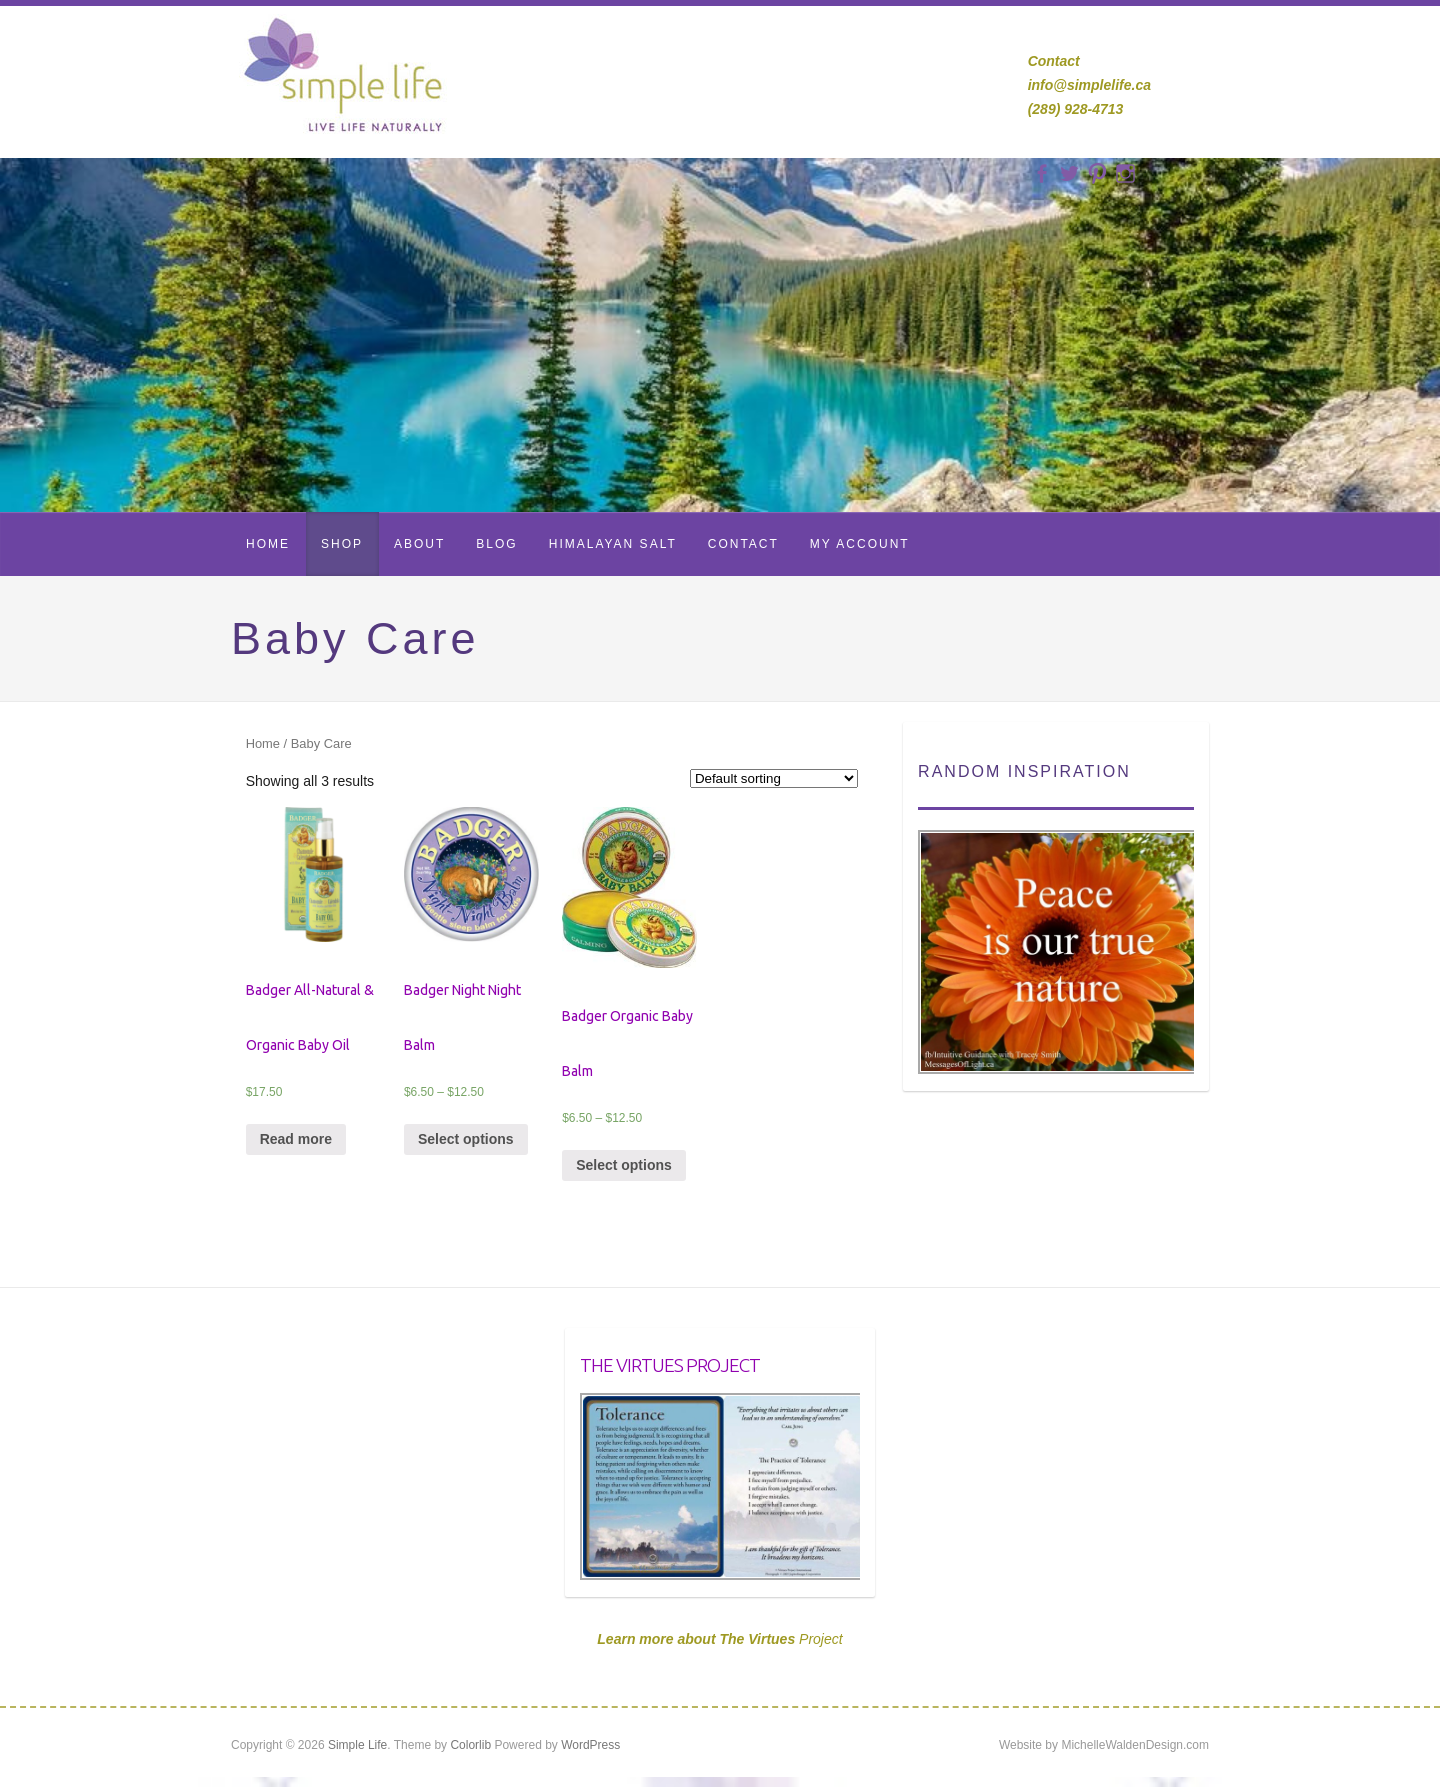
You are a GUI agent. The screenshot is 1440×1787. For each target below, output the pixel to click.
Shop (342, 544)
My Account (860, 544)
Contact (743, 544)
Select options (466, 1139)
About (419, 544)
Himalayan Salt (613, 544)
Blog (496, 544)
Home (268, 544)
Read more (296, 1139)
